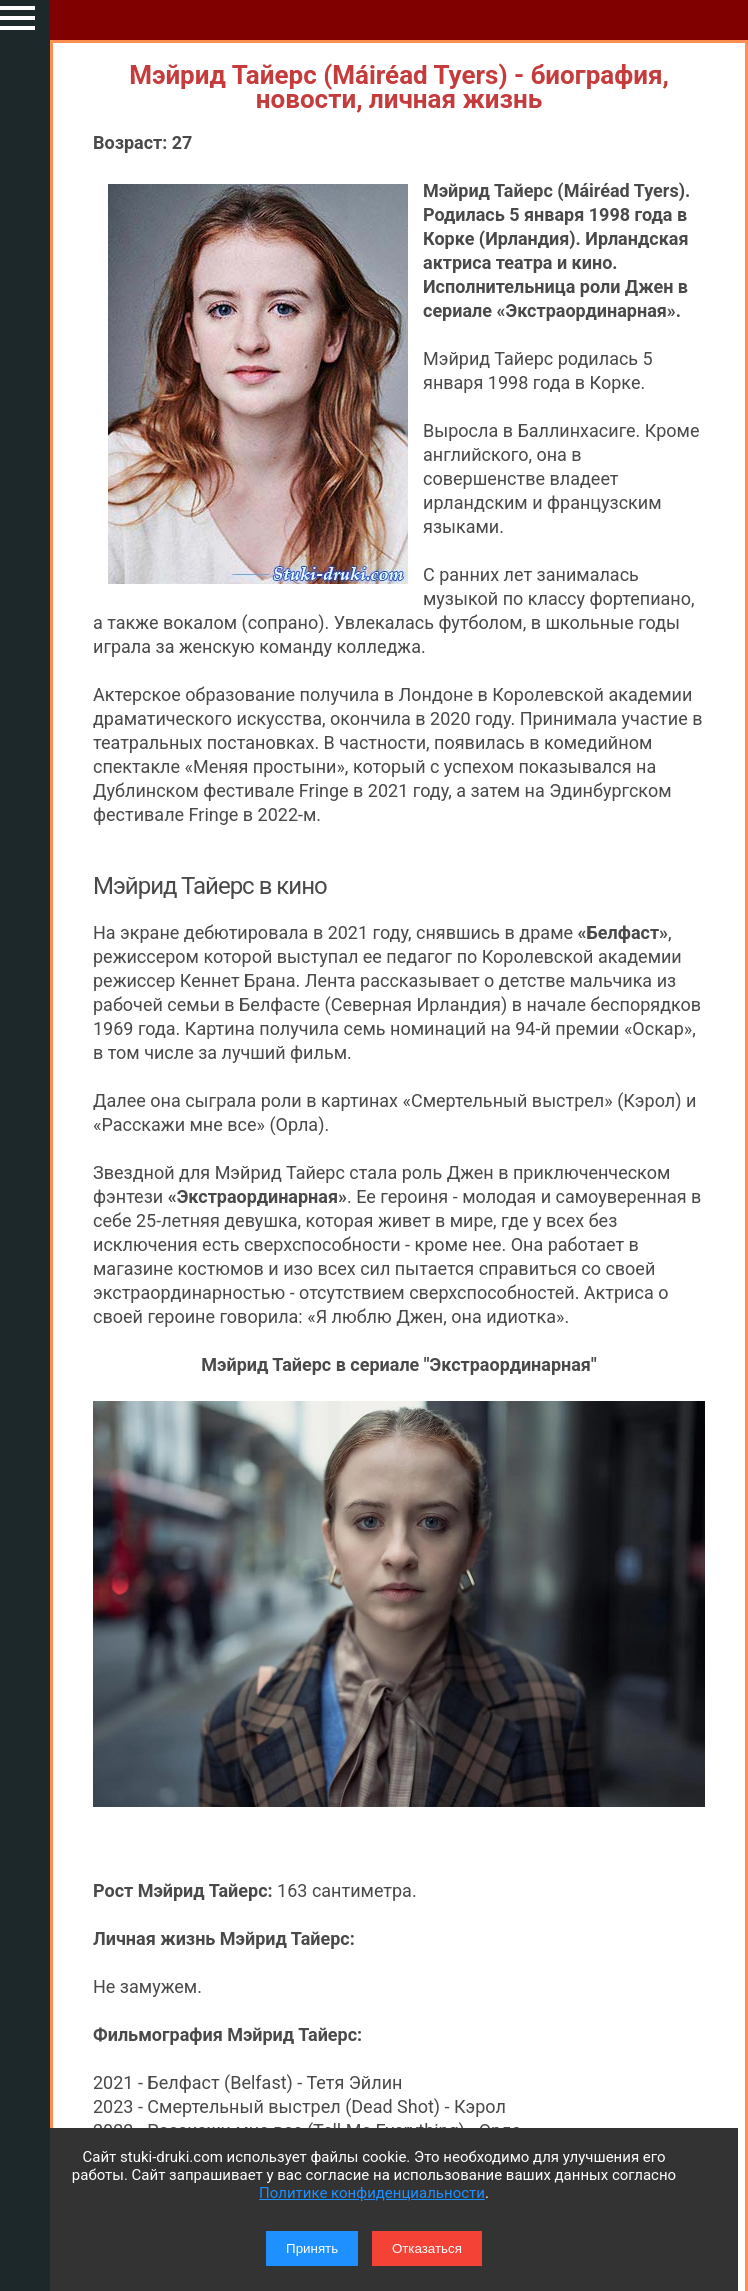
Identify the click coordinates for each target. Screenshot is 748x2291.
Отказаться (427, 2248)
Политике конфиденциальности (372, 2193)
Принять (312, 2248)
